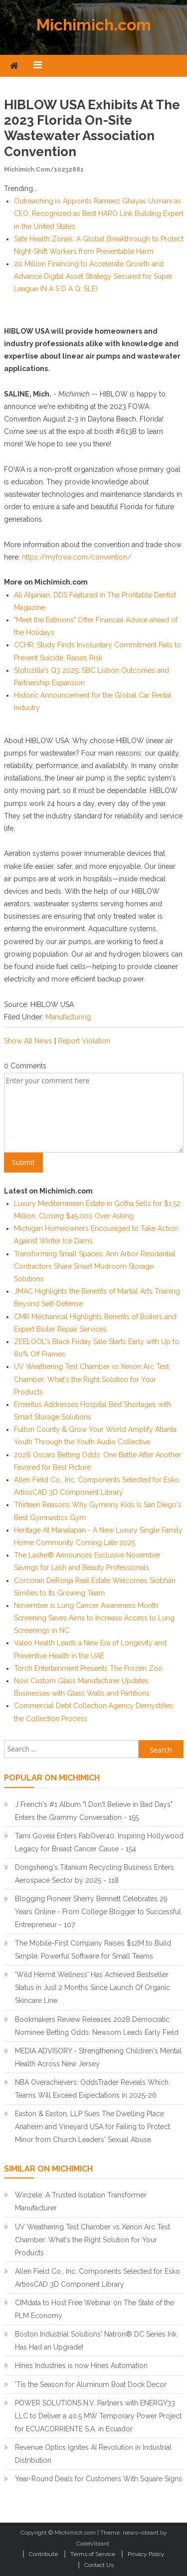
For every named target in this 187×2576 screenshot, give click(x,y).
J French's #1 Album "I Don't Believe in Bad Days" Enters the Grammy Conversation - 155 (94, 1810)
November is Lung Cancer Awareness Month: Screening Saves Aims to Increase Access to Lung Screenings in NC (94, 1617)
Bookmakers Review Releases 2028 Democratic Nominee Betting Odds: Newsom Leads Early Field (97, 2025)
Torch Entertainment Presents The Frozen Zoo (88, 1668)
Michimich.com (93, 24)
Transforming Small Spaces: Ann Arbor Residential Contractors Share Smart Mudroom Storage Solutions (95, 1266)
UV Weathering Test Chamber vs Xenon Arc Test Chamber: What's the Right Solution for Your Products (91, 1379)
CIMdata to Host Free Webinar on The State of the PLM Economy (94, 2309)
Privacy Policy (146, 2554)
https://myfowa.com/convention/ (76, 557)
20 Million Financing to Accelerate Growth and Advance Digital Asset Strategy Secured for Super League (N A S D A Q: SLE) (93, 276)
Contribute (43, 2554)
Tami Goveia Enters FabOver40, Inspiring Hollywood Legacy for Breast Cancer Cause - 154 (99, 1842)
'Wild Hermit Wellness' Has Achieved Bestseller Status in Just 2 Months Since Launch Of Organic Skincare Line (92, 1987)
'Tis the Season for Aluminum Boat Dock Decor (91, 2384)
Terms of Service (92, 2554)
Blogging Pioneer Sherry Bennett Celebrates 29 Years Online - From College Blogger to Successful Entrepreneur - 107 (98, 1912)
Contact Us (99, 2565)
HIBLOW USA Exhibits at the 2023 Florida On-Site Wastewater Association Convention (92, 128)
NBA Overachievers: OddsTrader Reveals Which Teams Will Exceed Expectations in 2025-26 (92, 2088)
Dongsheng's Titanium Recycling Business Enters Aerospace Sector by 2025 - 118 (94, 1873)
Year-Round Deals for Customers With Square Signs (98, 2479)
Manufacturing (68, 1017)
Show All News (28, 1041)
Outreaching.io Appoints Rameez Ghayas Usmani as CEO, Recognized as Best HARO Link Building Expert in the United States (99, 213)
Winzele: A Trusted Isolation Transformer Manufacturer (81, 2201)
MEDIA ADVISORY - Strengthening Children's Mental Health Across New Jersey (98, 2057)
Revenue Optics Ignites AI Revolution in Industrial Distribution (93, 2453)
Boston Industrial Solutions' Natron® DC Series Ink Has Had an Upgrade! (96, 2340)
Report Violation (84, 1041)
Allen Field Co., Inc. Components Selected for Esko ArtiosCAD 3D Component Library (97, 2277)
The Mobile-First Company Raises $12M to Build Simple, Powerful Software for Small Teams (93, 1949)
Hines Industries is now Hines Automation (81, 2366)
